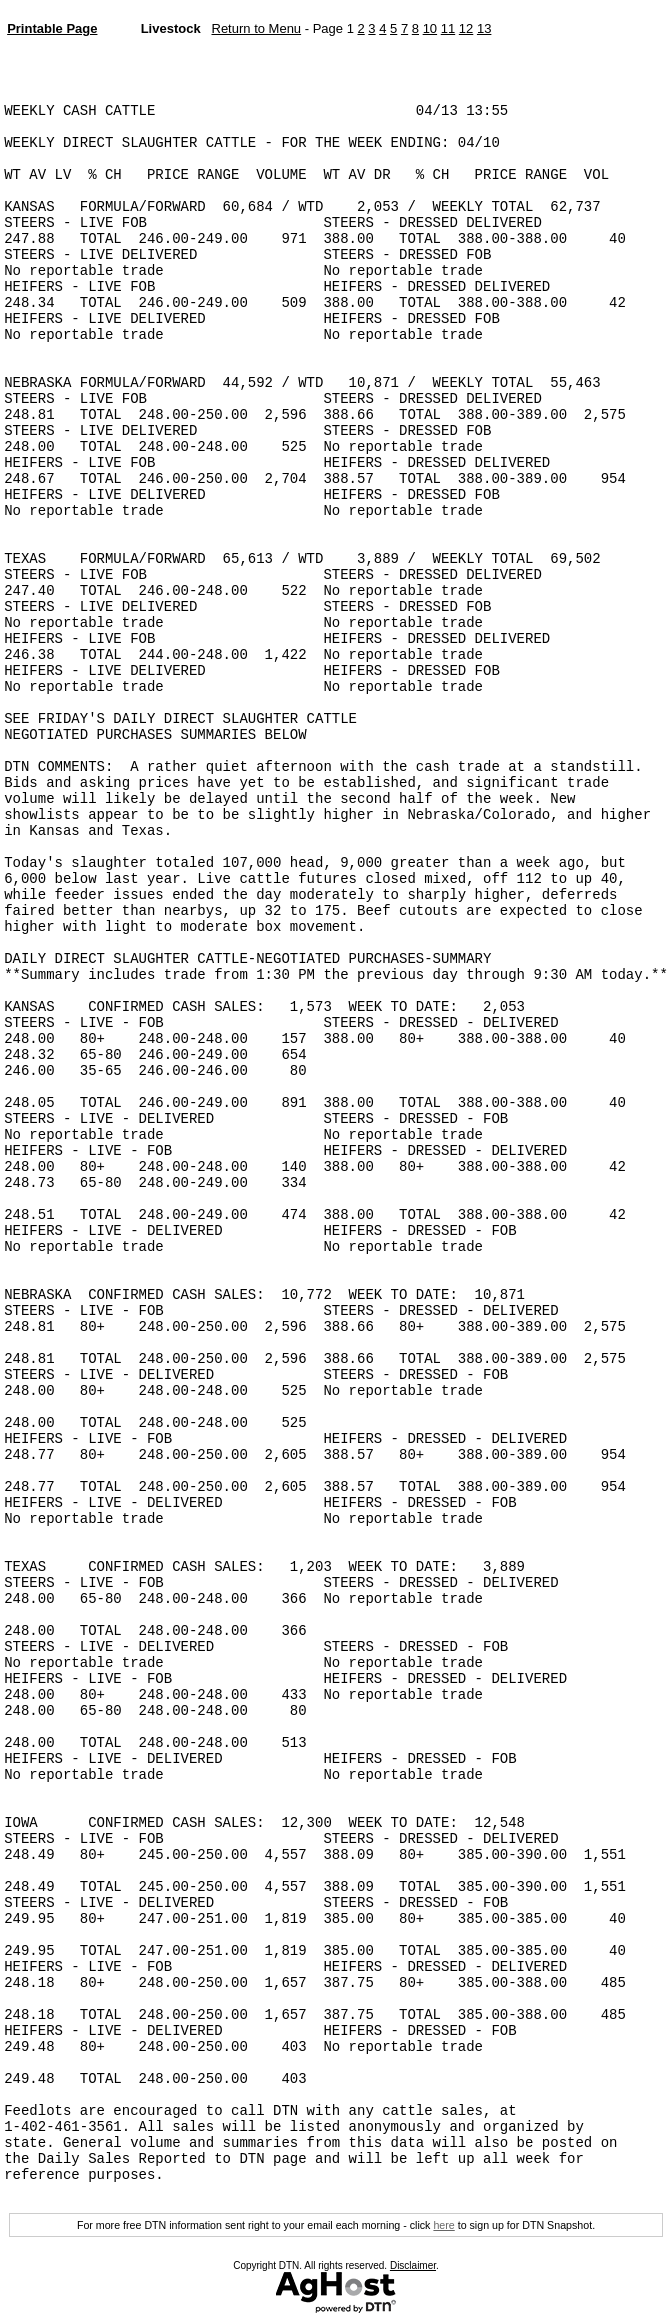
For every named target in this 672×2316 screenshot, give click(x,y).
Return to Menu (257, 28)
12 (466, 28)
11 (448, 28)
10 (430, 28)
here (443, 2225)
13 (484, 28)
